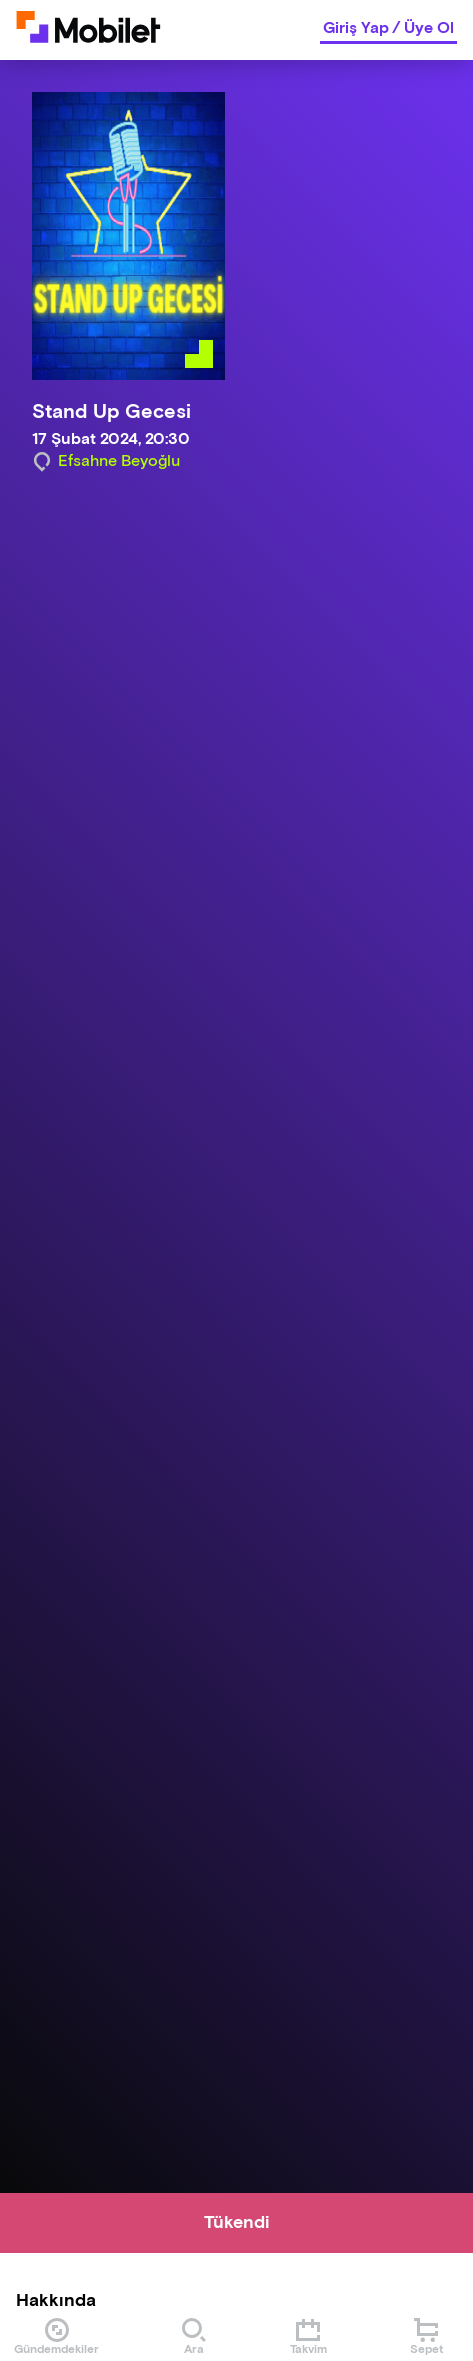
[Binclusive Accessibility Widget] (44, 2299)
